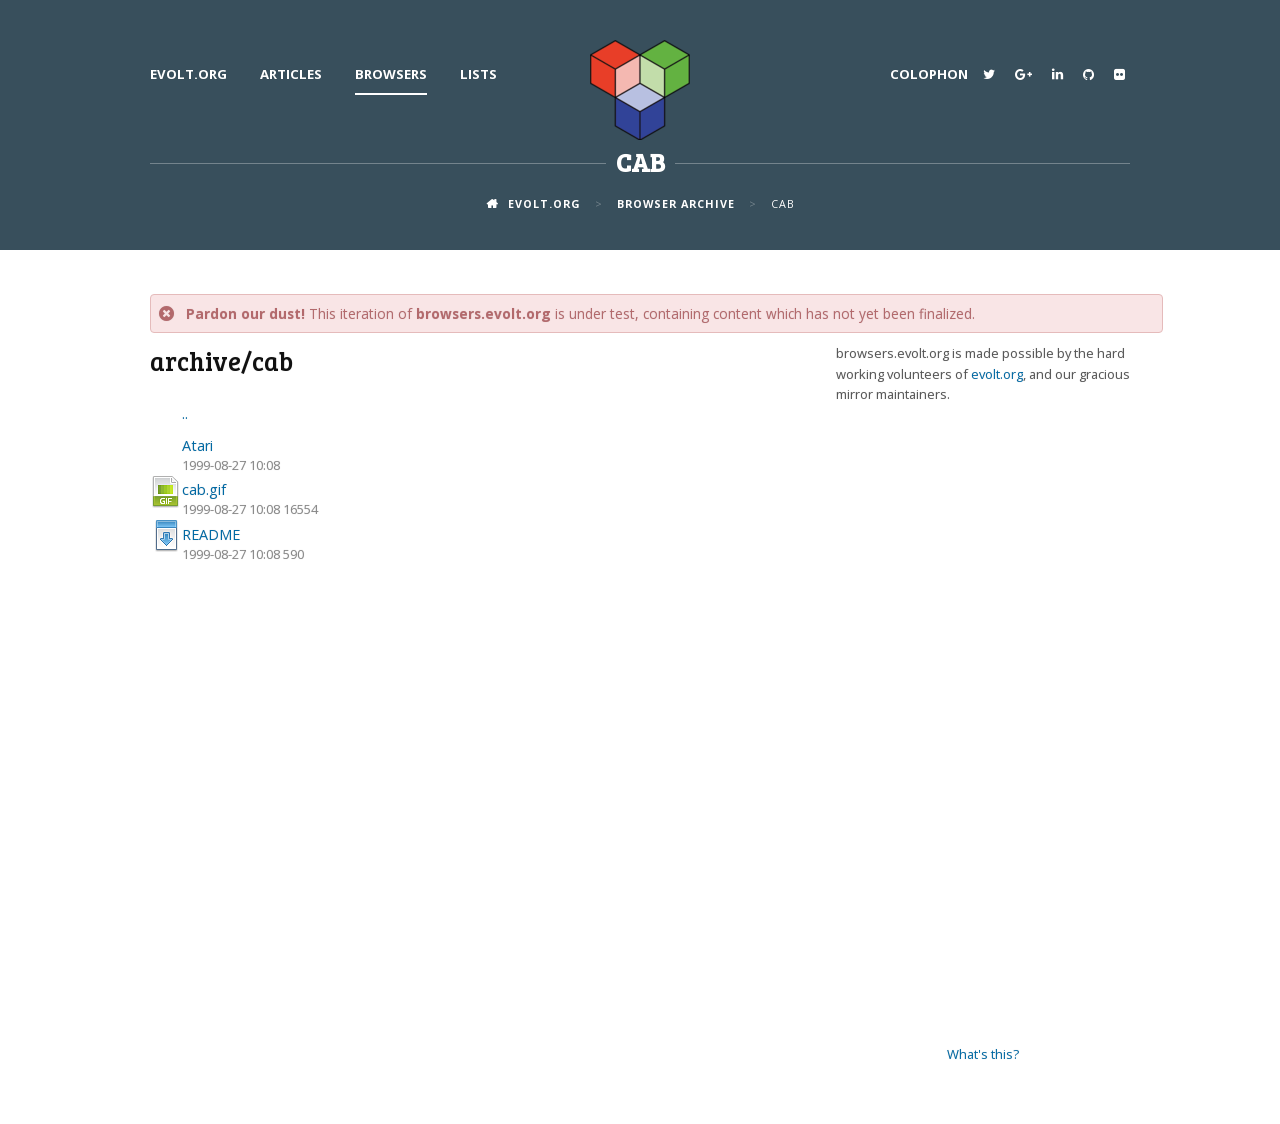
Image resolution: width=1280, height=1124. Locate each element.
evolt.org (188, 74)
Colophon (929, 74)
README (211, 534)
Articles (291, 74)
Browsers (391, 74)
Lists (478, 74)
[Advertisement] (983, 725)
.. (185, 413)
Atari (197, 445)
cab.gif (204, 489)
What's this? (983, 1054)
